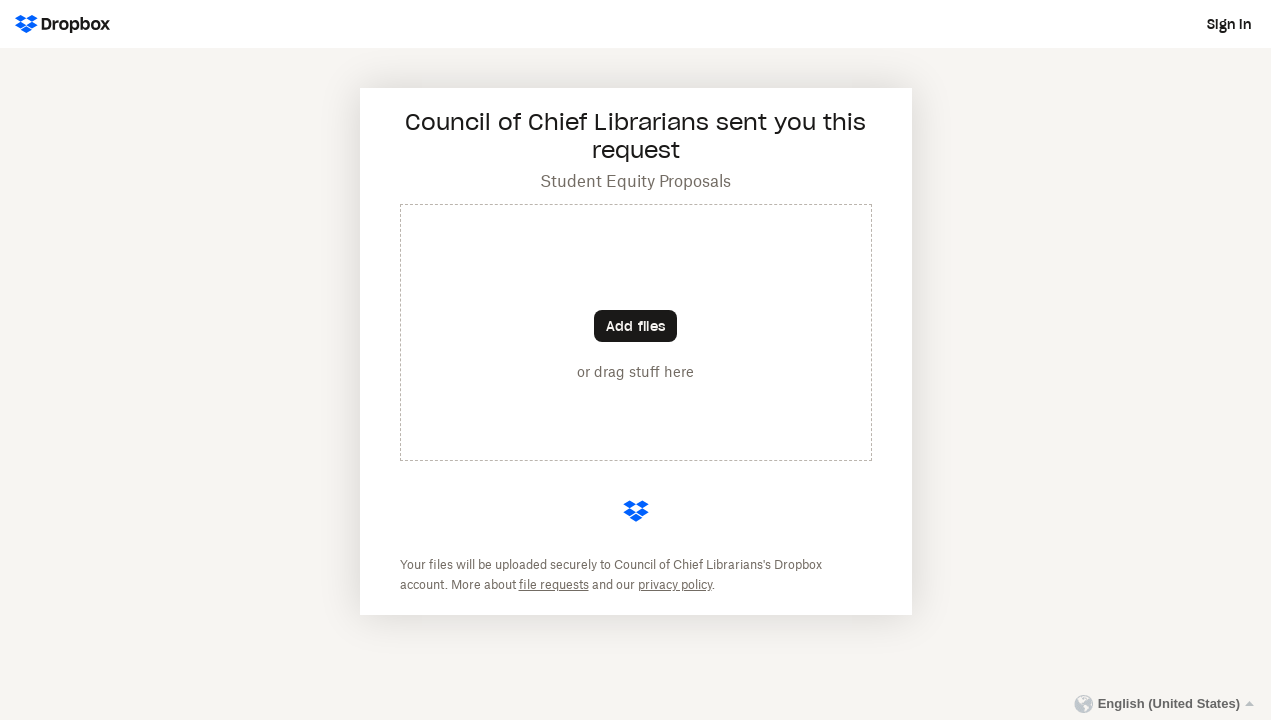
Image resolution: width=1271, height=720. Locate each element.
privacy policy (675, 585)
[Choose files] (635, 326)
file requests (554, 585)
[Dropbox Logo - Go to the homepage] (62, 24)
